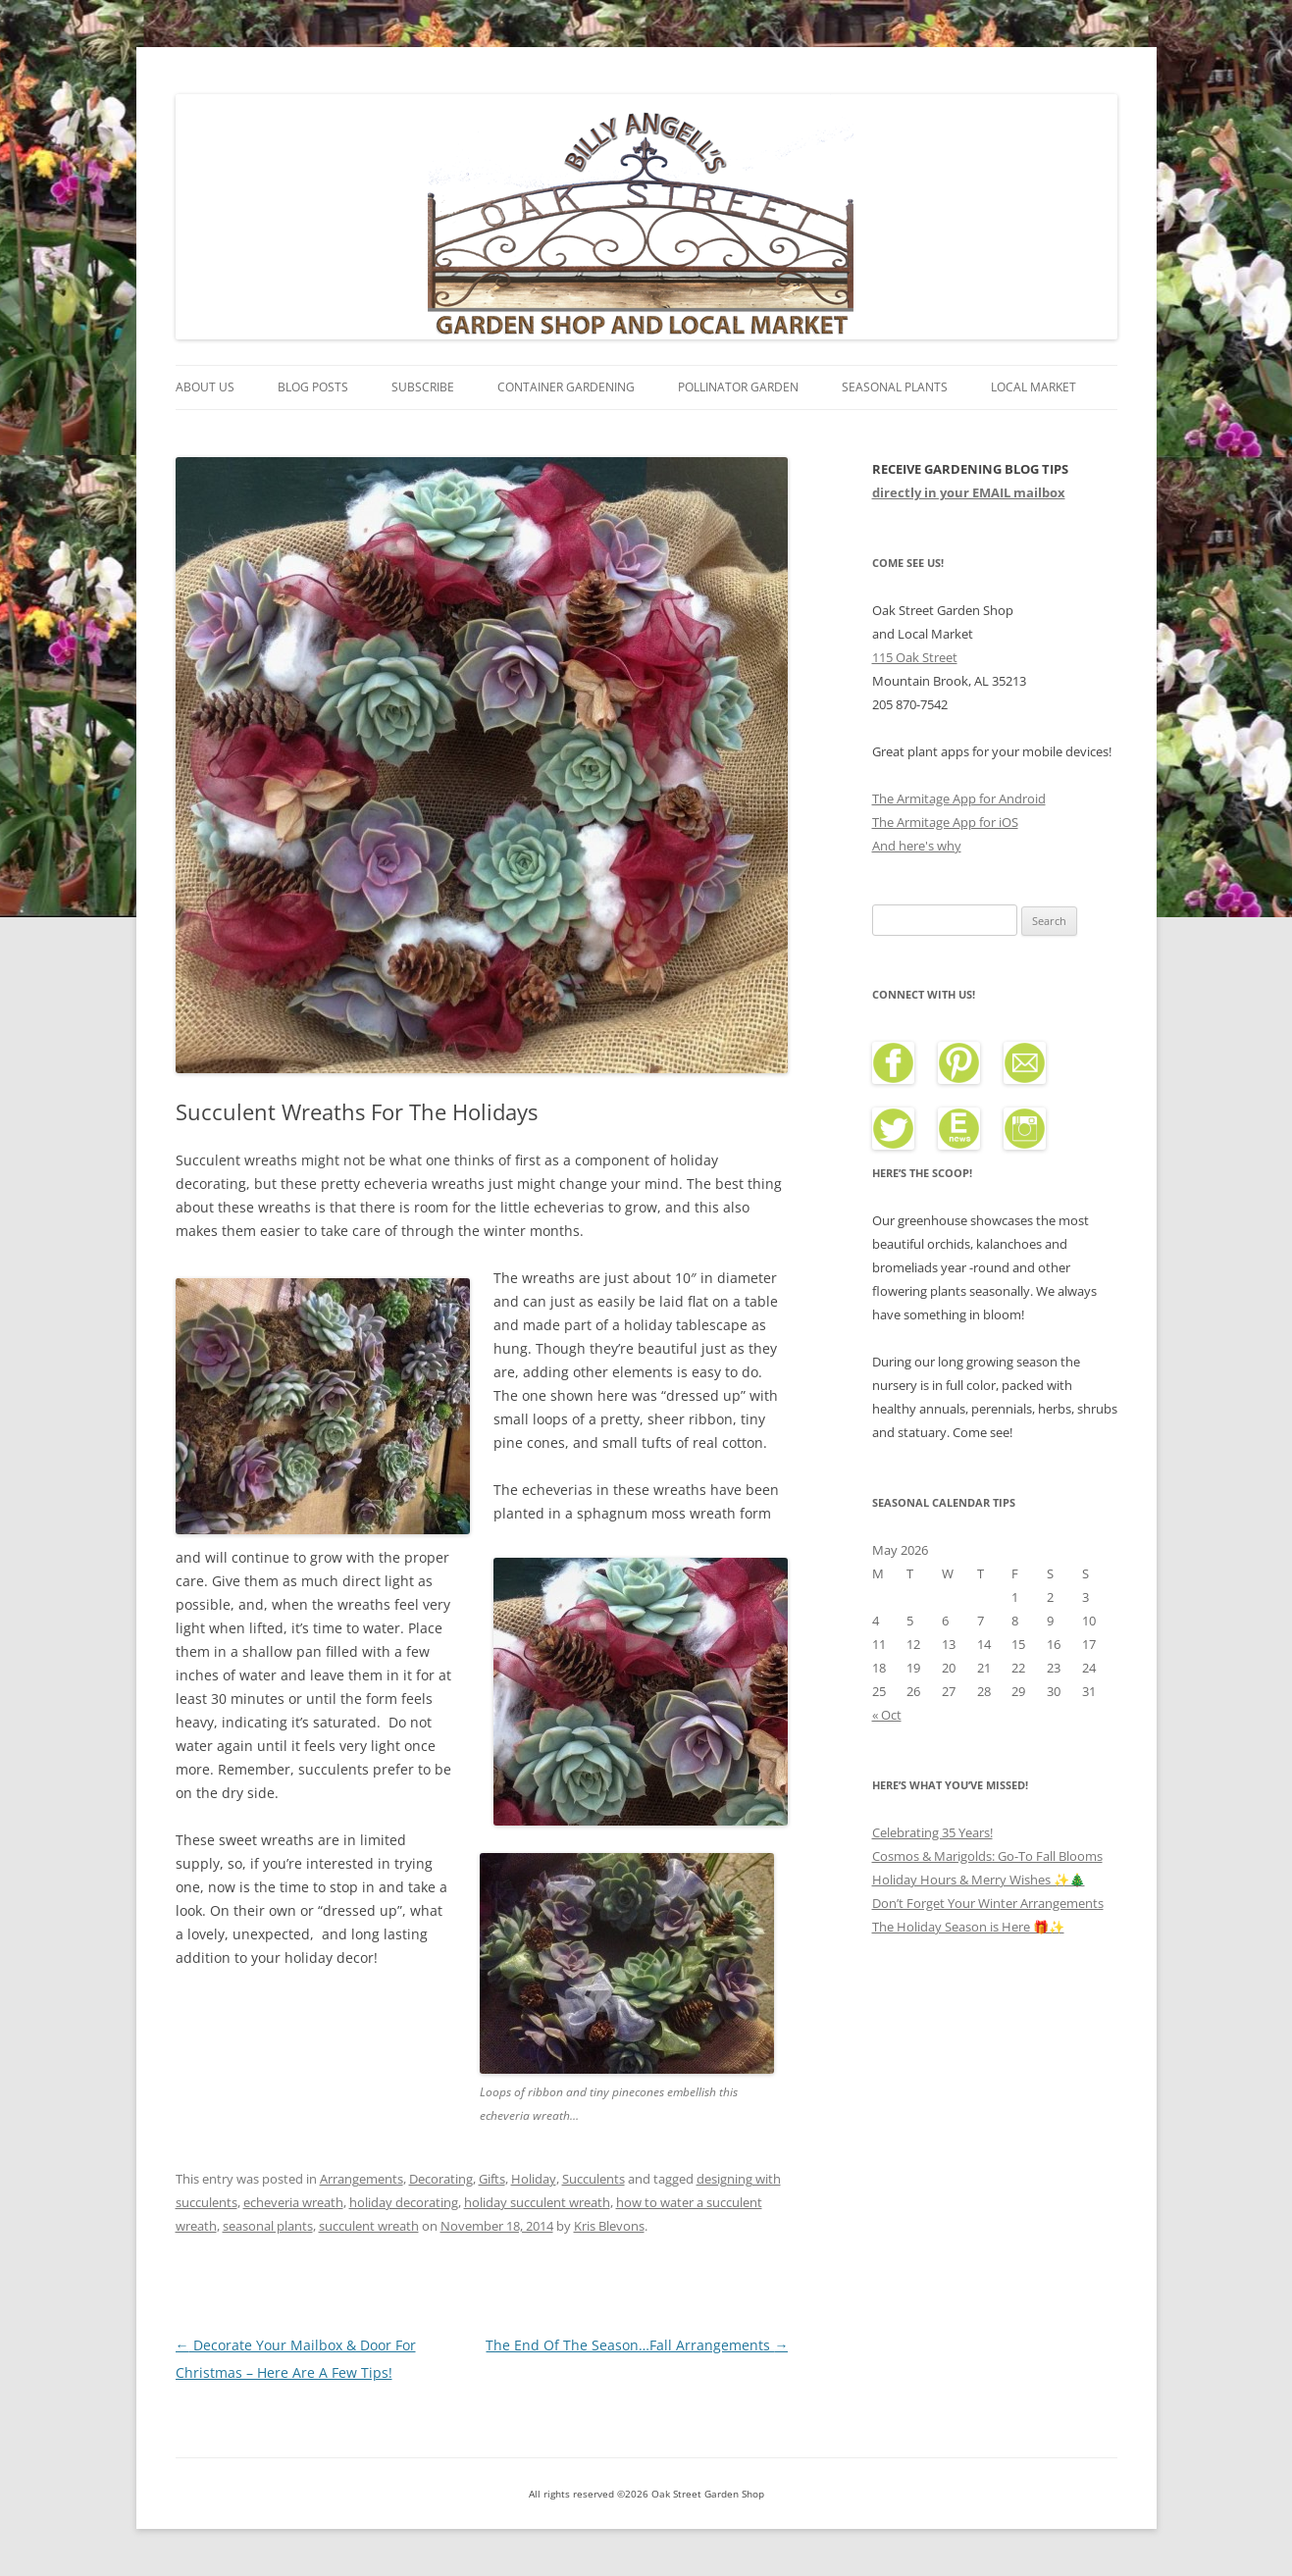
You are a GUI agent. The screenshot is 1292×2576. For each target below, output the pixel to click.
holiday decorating (403, 2202)
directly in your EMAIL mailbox (968, 492)
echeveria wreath (293, 2202)
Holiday (533, 2179)
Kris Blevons (609, 2226)
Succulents (593, 2179)
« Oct (887, 1715)
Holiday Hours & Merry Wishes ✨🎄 (978, 1879)
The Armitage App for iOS (945, 822)
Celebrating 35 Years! (932, 1832)
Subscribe (422, 387)
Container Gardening (566, 387)
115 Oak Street (914, 657)
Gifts (492, 2179)
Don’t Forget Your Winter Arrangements (988, 1903)
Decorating (441, 2179)
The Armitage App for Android (959, 798)
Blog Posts (313, 387)
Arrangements (361, 2179)
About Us (205, 387)
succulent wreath (369, 2226)
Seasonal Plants (895, 387)
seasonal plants (268, 2226)
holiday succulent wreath (537, 2202)
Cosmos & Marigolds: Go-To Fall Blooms (987, 1856)
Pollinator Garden (738, 387)
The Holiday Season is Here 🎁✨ (968, 1926)
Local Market (1033, 387)
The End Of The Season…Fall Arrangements (637, 2345)
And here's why (916, 845)
